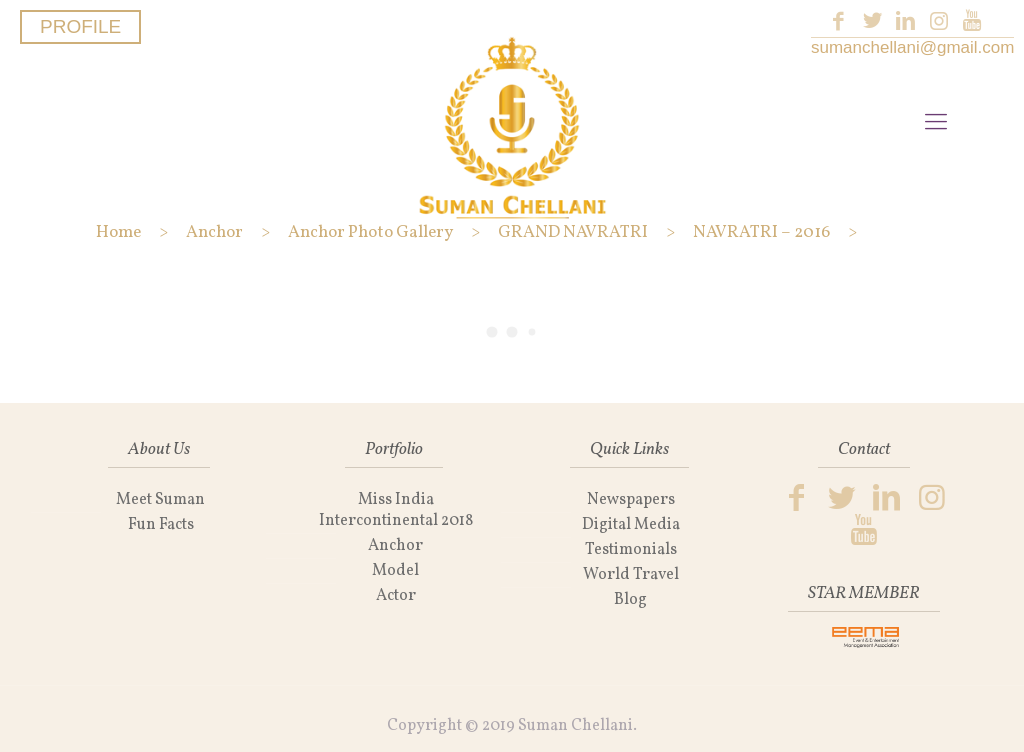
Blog (630, 600)
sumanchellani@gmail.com (912, 47)
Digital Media (631, 525)
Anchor (395, 546)
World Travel (631, 575)
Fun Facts (161, 525)
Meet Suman (160, 500)
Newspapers (631, 500)
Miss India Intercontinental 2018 (396, 510)
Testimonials (631, 550)
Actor (396, 596)
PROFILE (80, 26)
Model (395, 571)
